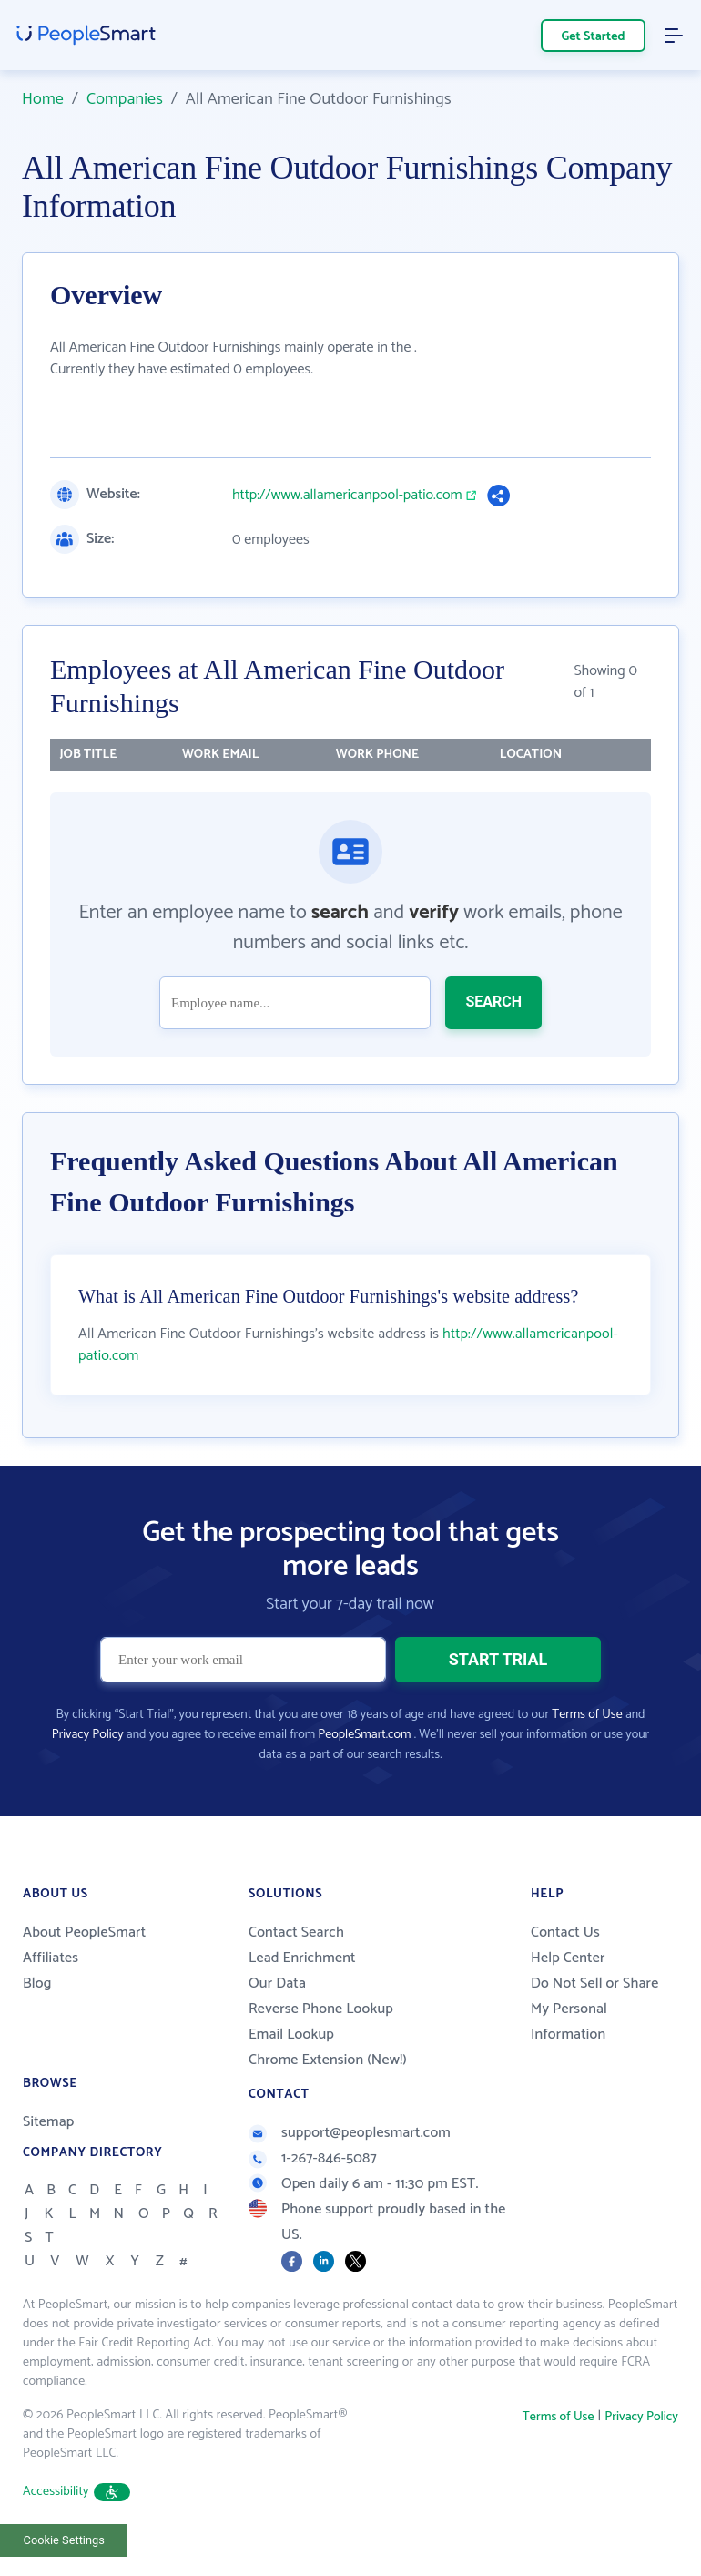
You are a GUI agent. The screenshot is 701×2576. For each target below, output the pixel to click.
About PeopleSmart (84, 1932)
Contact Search (296, 1932)
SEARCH (493, 1001)
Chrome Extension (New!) (328, 2060)
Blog (37, 1983)
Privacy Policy (88, 1734)
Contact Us (565, 1932)
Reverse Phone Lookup (321, 2009)
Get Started (593, 36)
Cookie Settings (64, 2540)
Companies (124, 99)
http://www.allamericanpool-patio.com (347, 495)
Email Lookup (291, 2034)
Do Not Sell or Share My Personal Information (594, 2009)
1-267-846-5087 (313, 2158)
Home (43, 99)
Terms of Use (587, 1714)
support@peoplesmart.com (350, 2133)
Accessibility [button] (76, 2491)
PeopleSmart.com (364, 1734)
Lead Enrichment (302, 1958)
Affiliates (50, 1958)
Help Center (568, 1958)
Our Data (277, 1983)
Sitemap (49, 2122)
